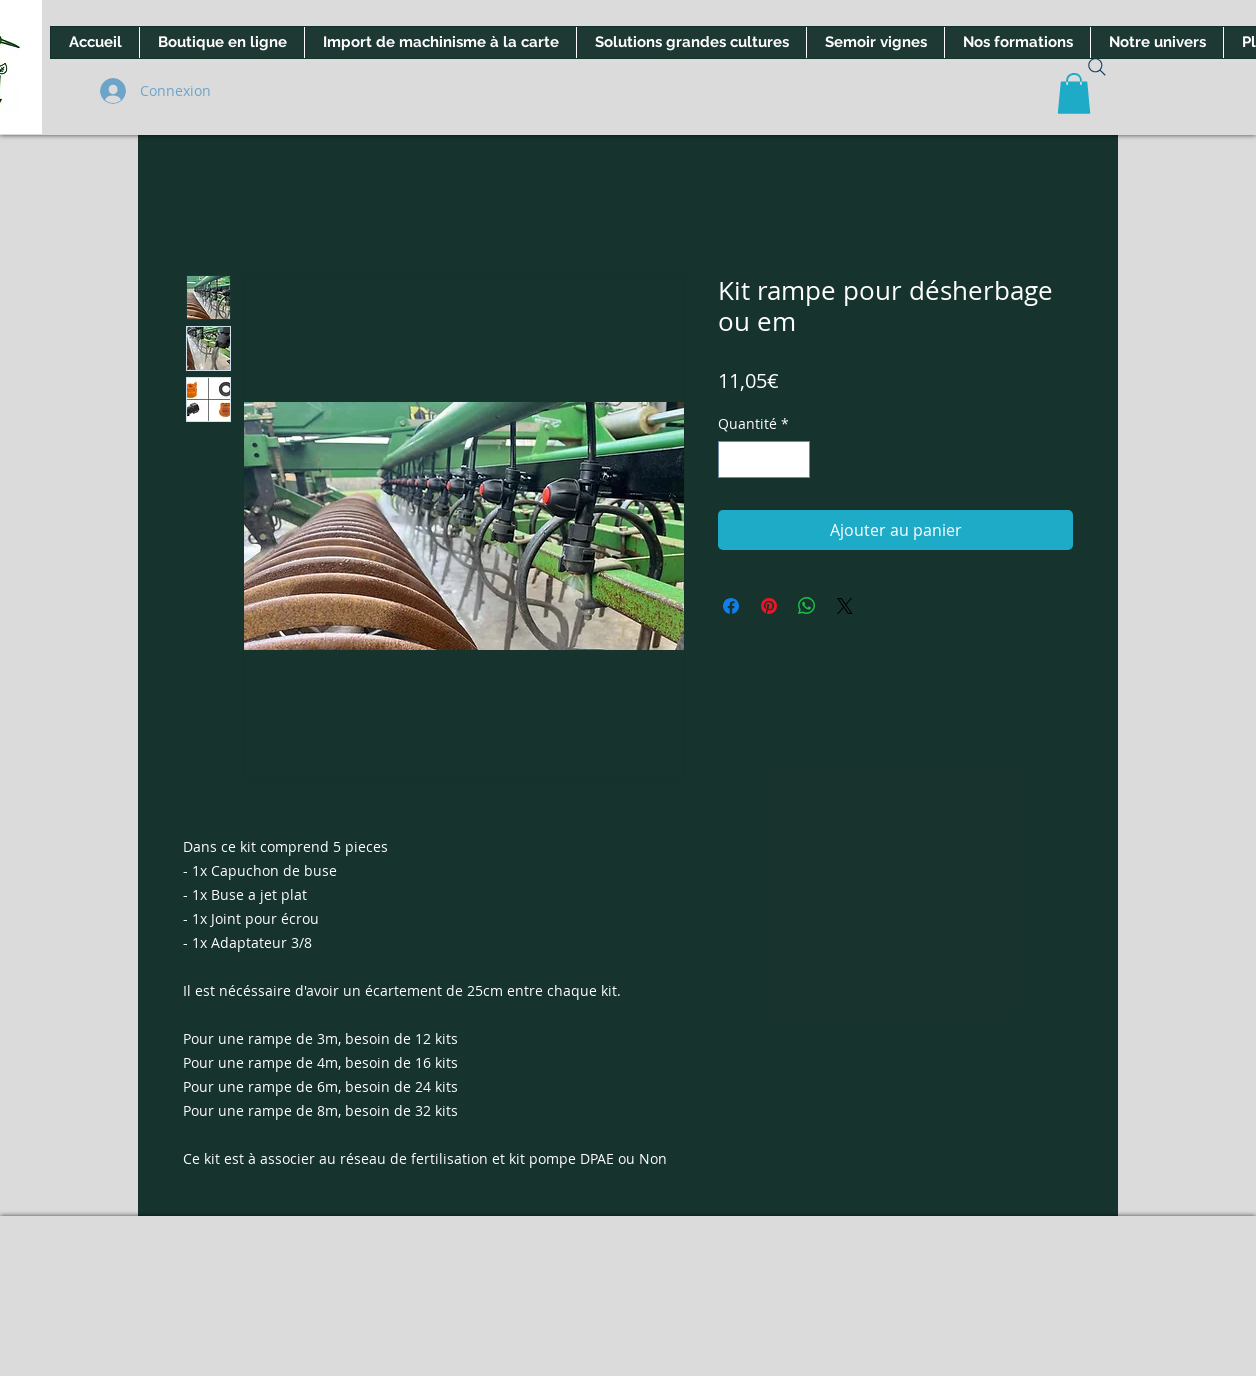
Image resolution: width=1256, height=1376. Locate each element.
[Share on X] (845, 606)
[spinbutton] (764, 459)
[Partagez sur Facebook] (731, 606)
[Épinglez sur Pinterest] (769, 606)
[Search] (1097, 67)
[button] (1074, 93)
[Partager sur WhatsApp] (807, 606)
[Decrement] (733, 459)
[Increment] (794, 459)
